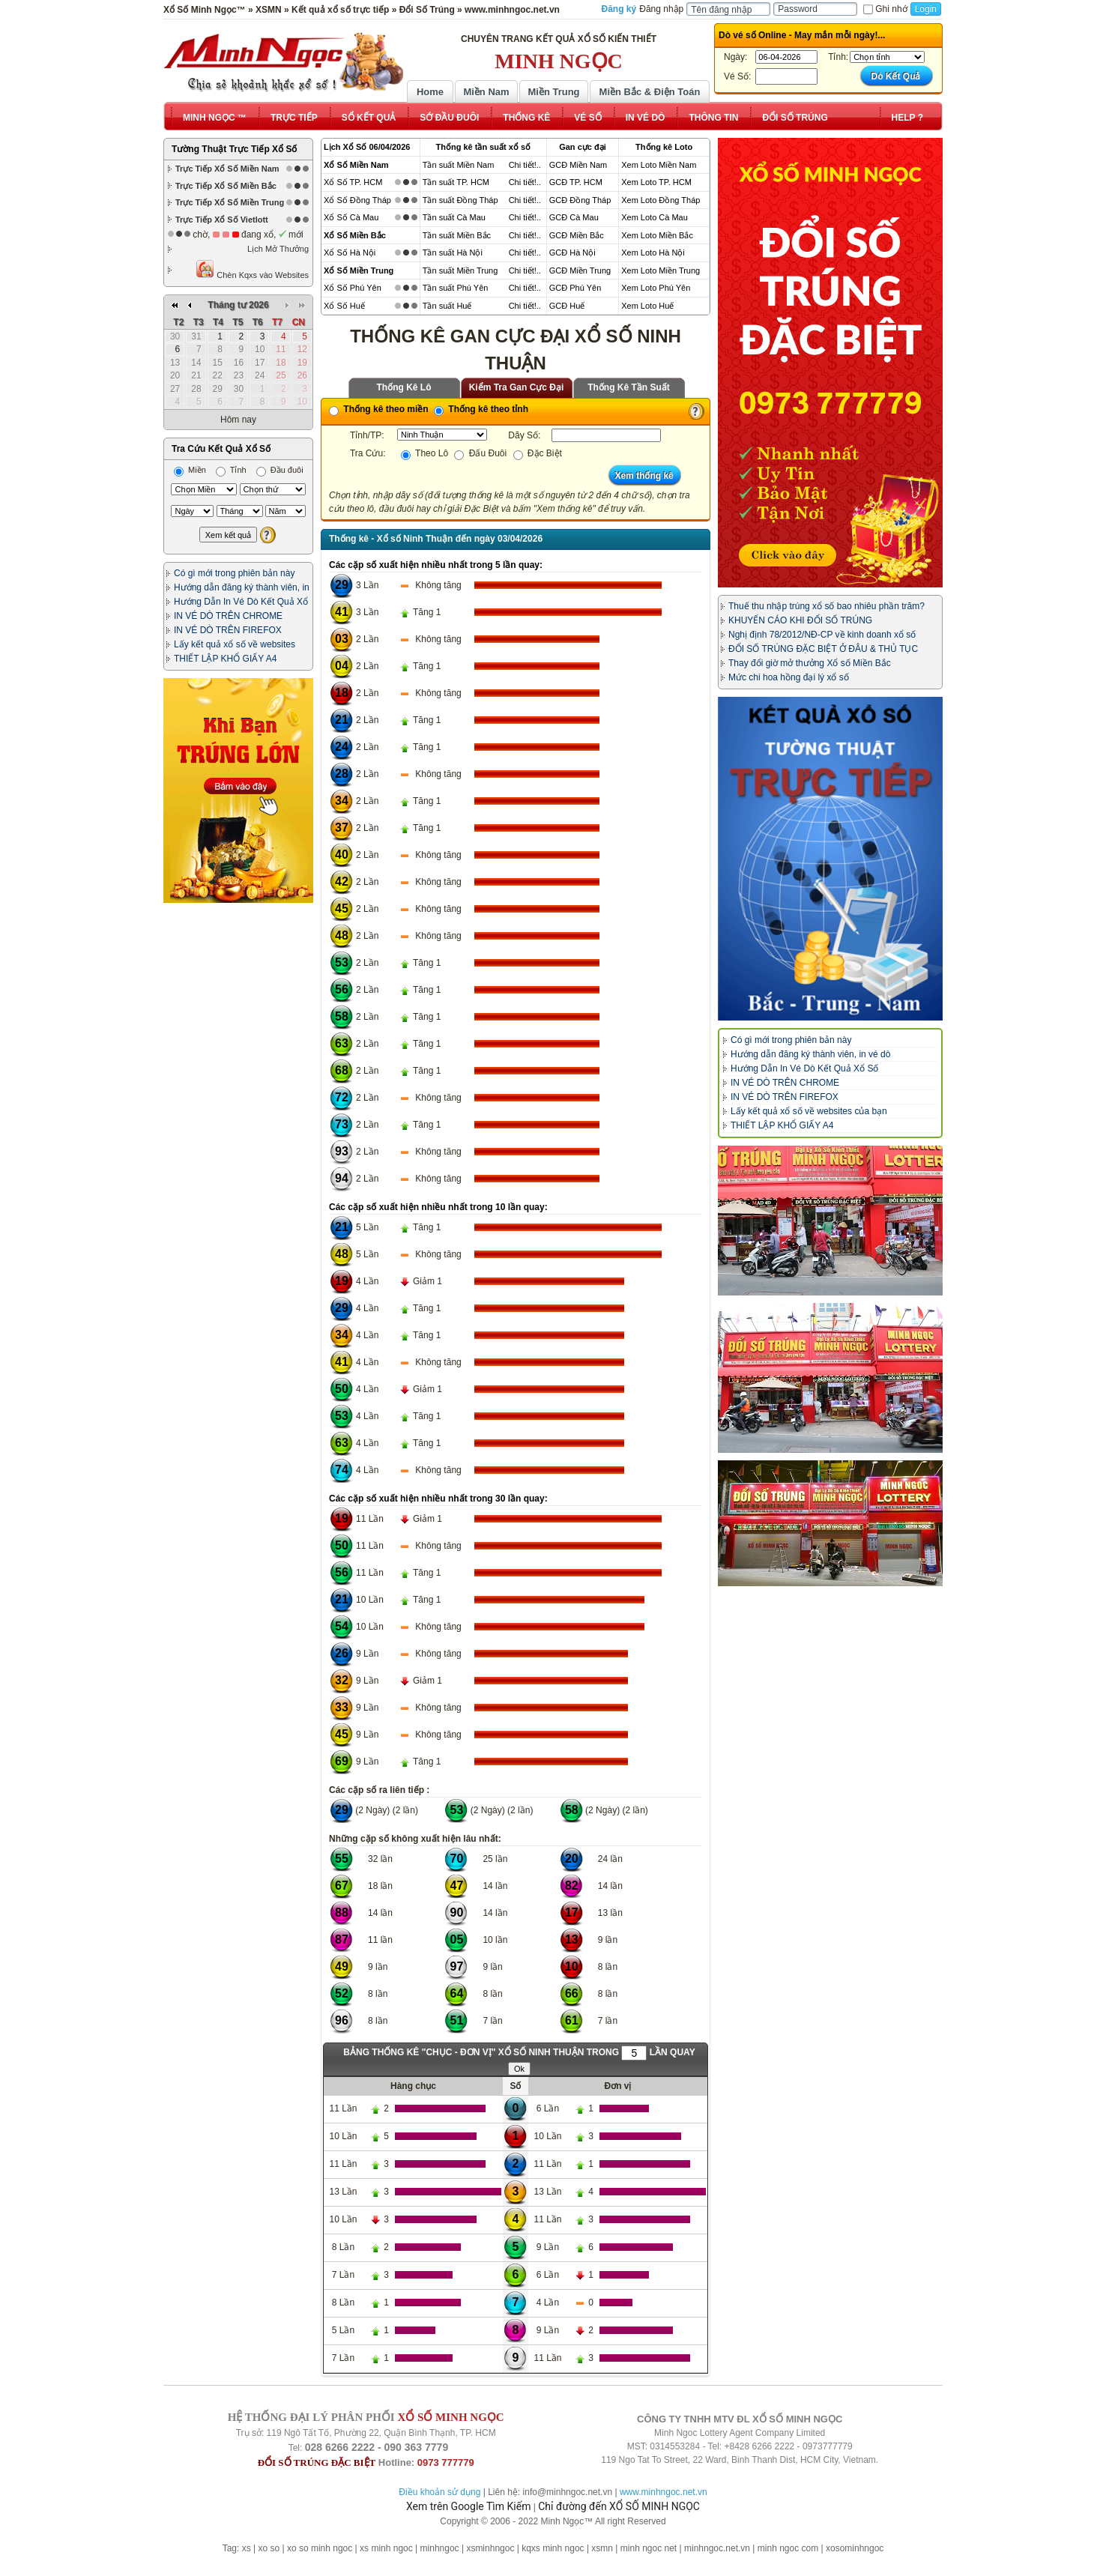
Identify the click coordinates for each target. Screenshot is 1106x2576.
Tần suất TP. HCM (456, 182)
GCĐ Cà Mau (574, 217)
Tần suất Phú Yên (456, 287)
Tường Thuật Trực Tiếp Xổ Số (234, 149)
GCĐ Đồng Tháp (580, 200)
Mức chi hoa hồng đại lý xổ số (788, 677)
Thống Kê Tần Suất (628, 387)
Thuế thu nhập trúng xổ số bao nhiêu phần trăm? (826, 606)
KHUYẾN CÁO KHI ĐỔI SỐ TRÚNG (800, 620)
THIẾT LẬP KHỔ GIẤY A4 (225, 658)
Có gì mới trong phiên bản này (234, 573)
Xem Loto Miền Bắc (657, 235)
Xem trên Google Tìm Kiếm (468, 2506)
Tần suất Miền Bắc (457, 235)
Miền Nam (486, 91)
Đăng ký (619, 9)
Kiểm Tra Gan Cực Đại (516, 387)
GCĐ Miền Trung (580, 270)
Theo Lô (424, 453)
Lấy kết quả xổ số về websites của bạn (809, 1111)
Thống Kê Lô (404, 387)
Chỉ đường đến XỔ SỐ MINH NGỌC (619, 2506)
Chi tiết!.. (525, 164)
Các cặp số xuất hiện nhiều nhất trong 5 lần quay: (436, 565)
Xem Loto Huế (647, 305)
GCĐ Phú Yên (575, 287)
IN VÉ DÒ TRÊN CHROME (228, 616)
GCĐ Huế (567, 305)
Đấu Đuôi (480, 453)
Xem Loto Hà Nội (653, 252)
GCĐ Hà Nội (572, 252)
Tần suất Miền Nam (459, 164)
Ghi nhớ (885, 9)
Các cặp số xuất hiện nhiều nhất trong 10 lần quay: (438, 1207)
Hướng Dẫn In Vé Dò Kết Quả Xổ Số (804, 1068)
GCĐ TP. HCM (575, 182)
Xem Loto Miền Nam (658, 164)
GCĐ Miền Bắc (576, 235)
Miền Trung (553, 91)
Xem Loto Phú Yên (655, 287)
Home (430, 91)
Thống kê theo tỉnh (481, 409)
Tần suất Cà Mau (454, 217)
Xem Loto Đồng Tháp (660, 200)
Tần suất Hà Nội (453, 252)
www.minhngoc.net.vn (663, 2492)
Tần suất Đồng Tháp (460, 200)
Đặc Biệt (537, 453)
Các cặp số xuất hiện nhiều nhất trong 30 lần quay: (438, 1498)
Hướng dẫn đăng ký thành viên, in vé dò (810, 1054)
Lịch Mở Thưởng (278, 248)
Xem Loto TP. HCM (656, 182)
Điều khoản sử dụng (439, 2492)
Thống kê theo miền (379, 409)
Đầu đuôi (279, 469)
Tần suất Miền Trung (460, 270)
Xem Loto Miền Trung (660, 270)
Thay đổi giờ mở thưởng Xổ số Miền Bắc (809, 663)
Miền (190, 469)
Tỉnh (231, 469)
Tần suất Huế (447, 305)
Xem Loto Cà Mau (654, 217)
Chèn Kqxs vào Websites (252, 269)
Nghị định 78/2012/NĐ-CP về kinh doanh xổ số (822, 634)
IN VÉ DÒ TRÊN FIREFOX (228, 630)
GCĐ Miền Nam (578, 164)
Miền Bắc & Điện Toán (650, 91)
